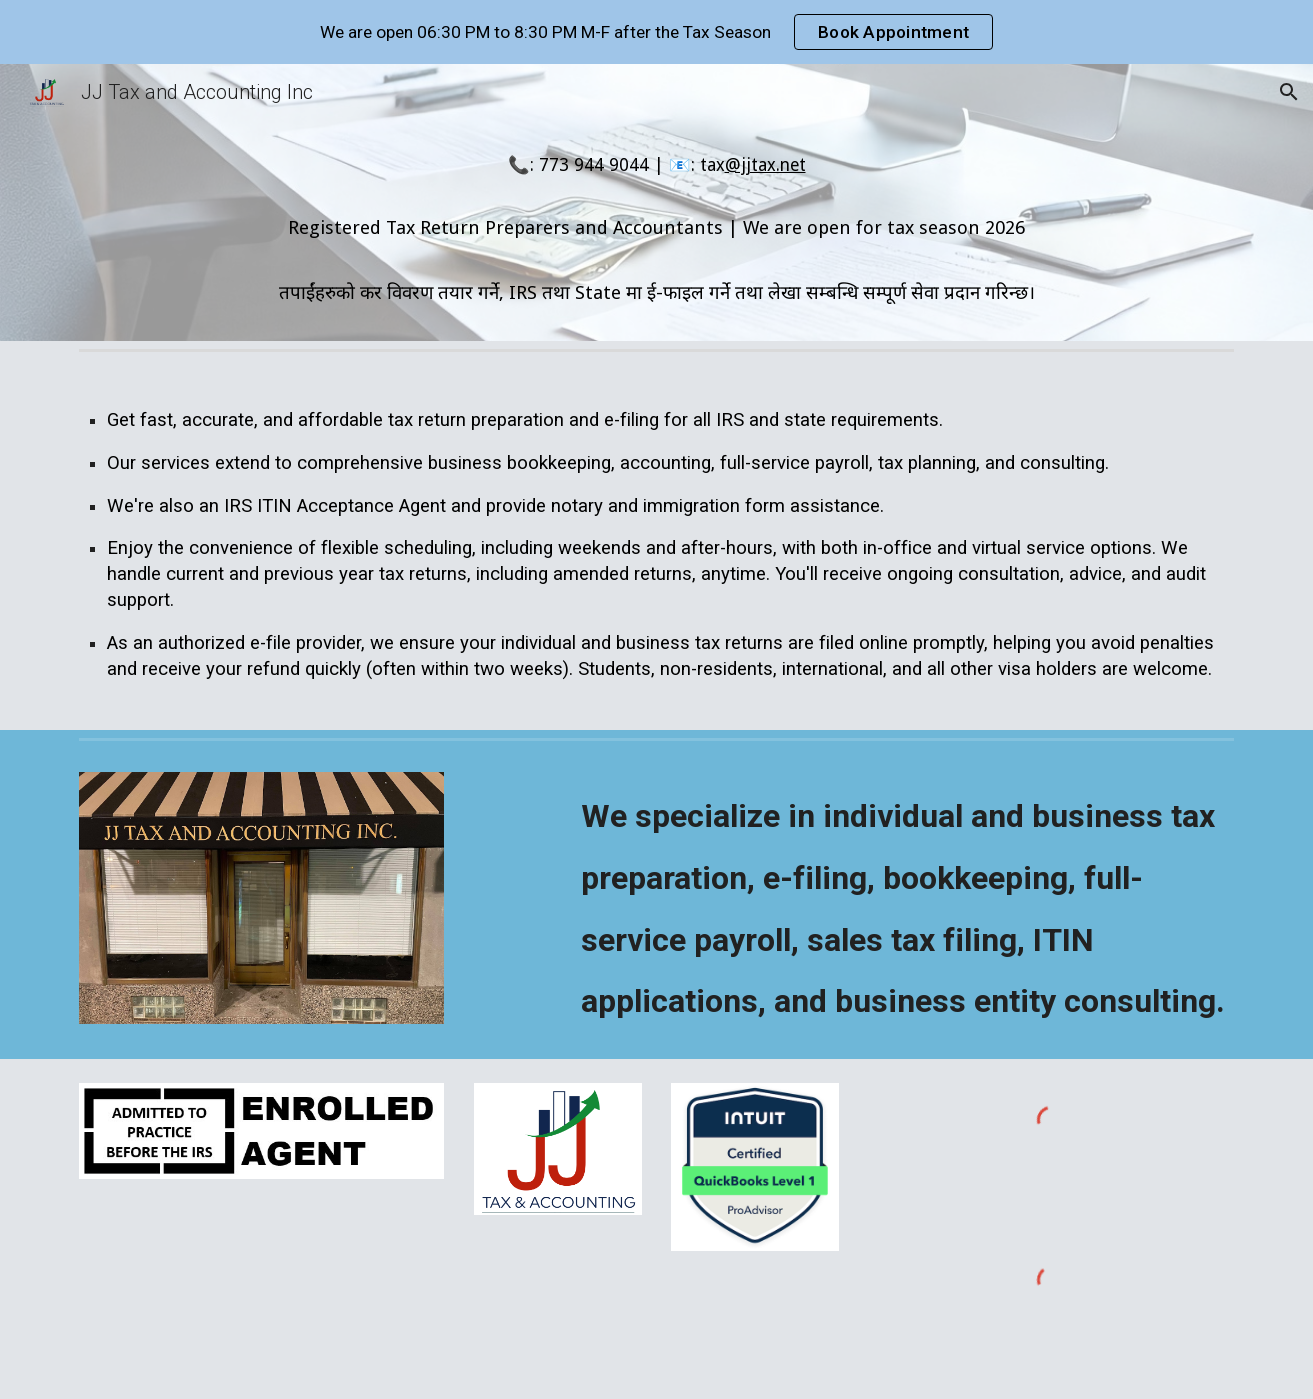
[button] (1289, 92)
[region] (656, 32)
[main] (656, 230)
